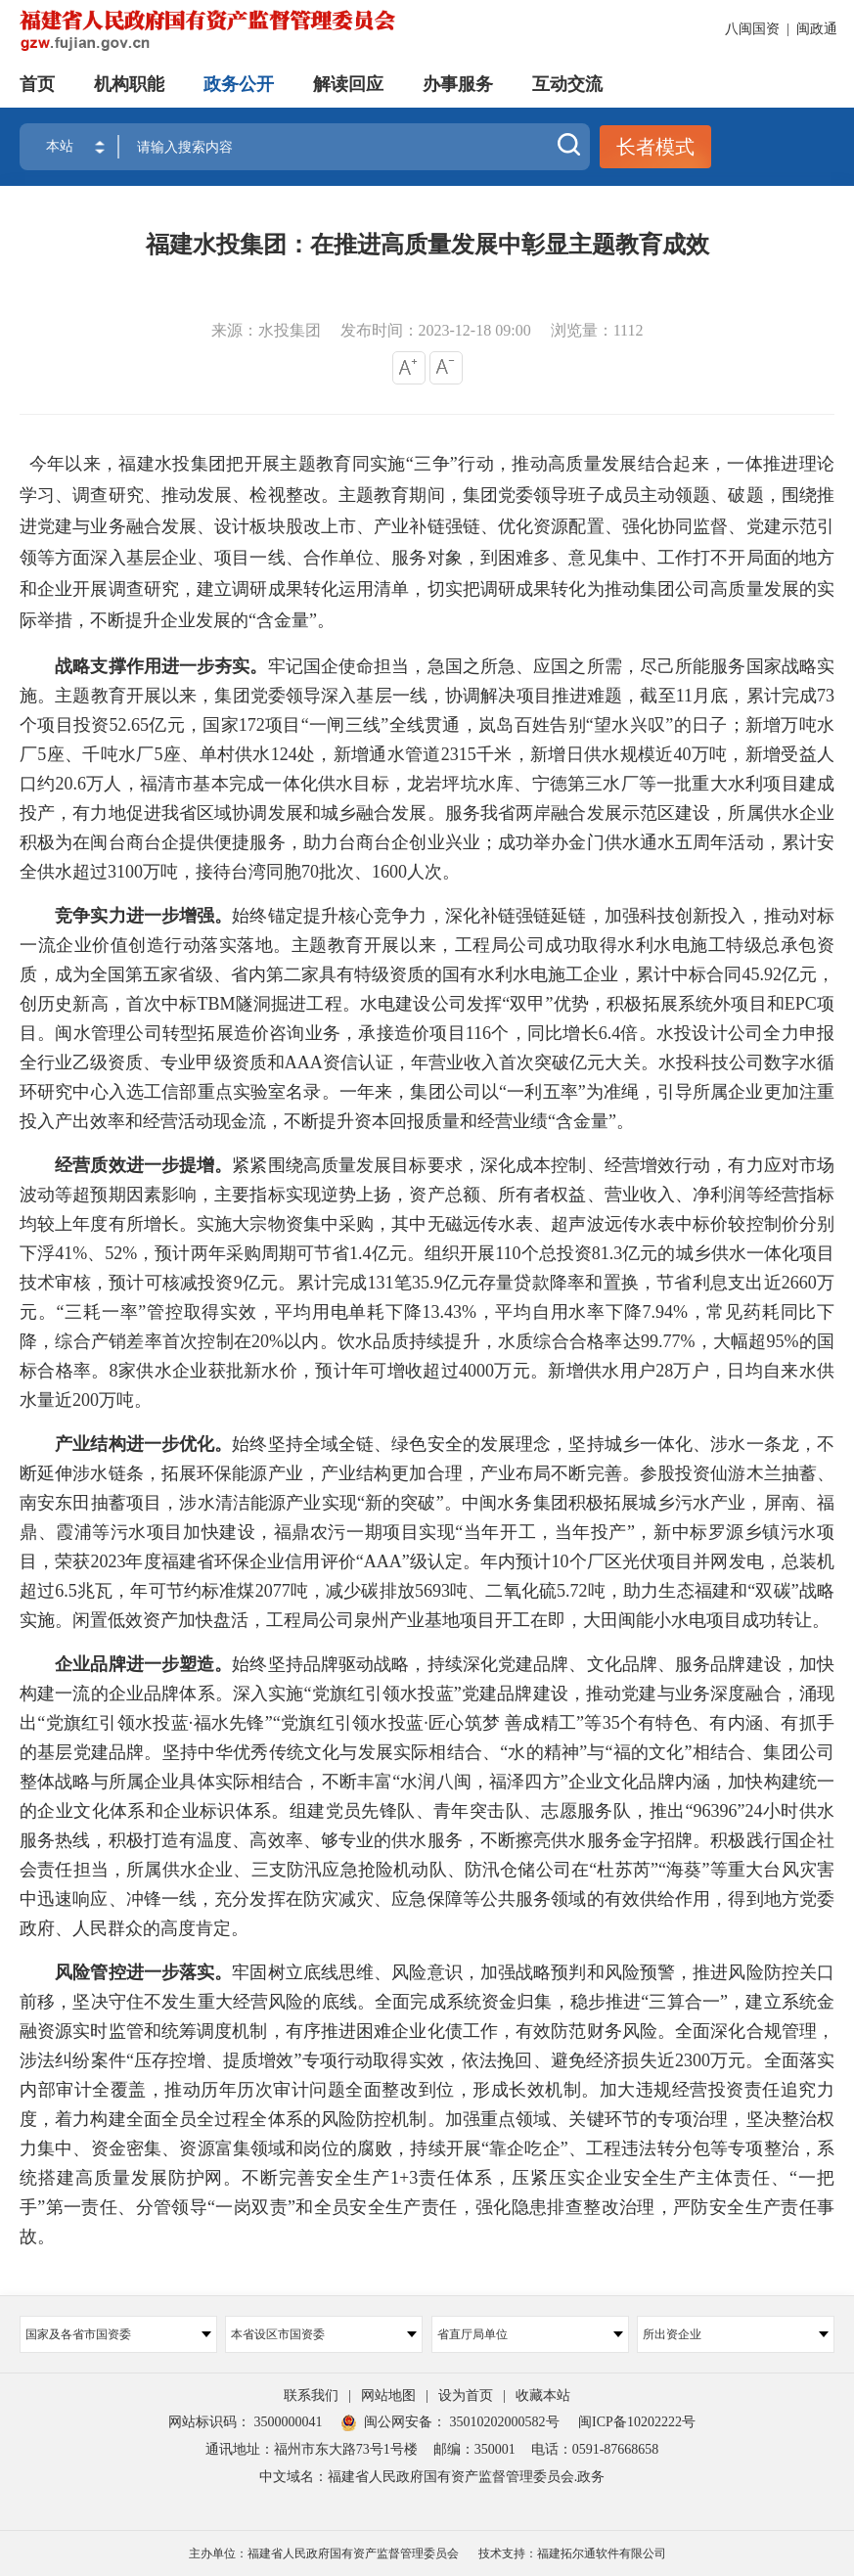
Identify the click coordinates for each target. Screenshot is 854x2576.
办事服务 (458, 83)
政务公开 (238, 83)
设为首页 (465, 2395)
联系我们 (311, 2395)
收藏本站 (543, 2395)
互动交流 (567, 83)
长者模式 (655, 147)
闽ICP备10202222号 (637, 2422)
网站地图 (388, 2395)
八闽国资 (752, 29)
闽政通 (816, 29)
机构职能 (129, 83)
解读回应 (348, 83)
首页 (37, 83)
